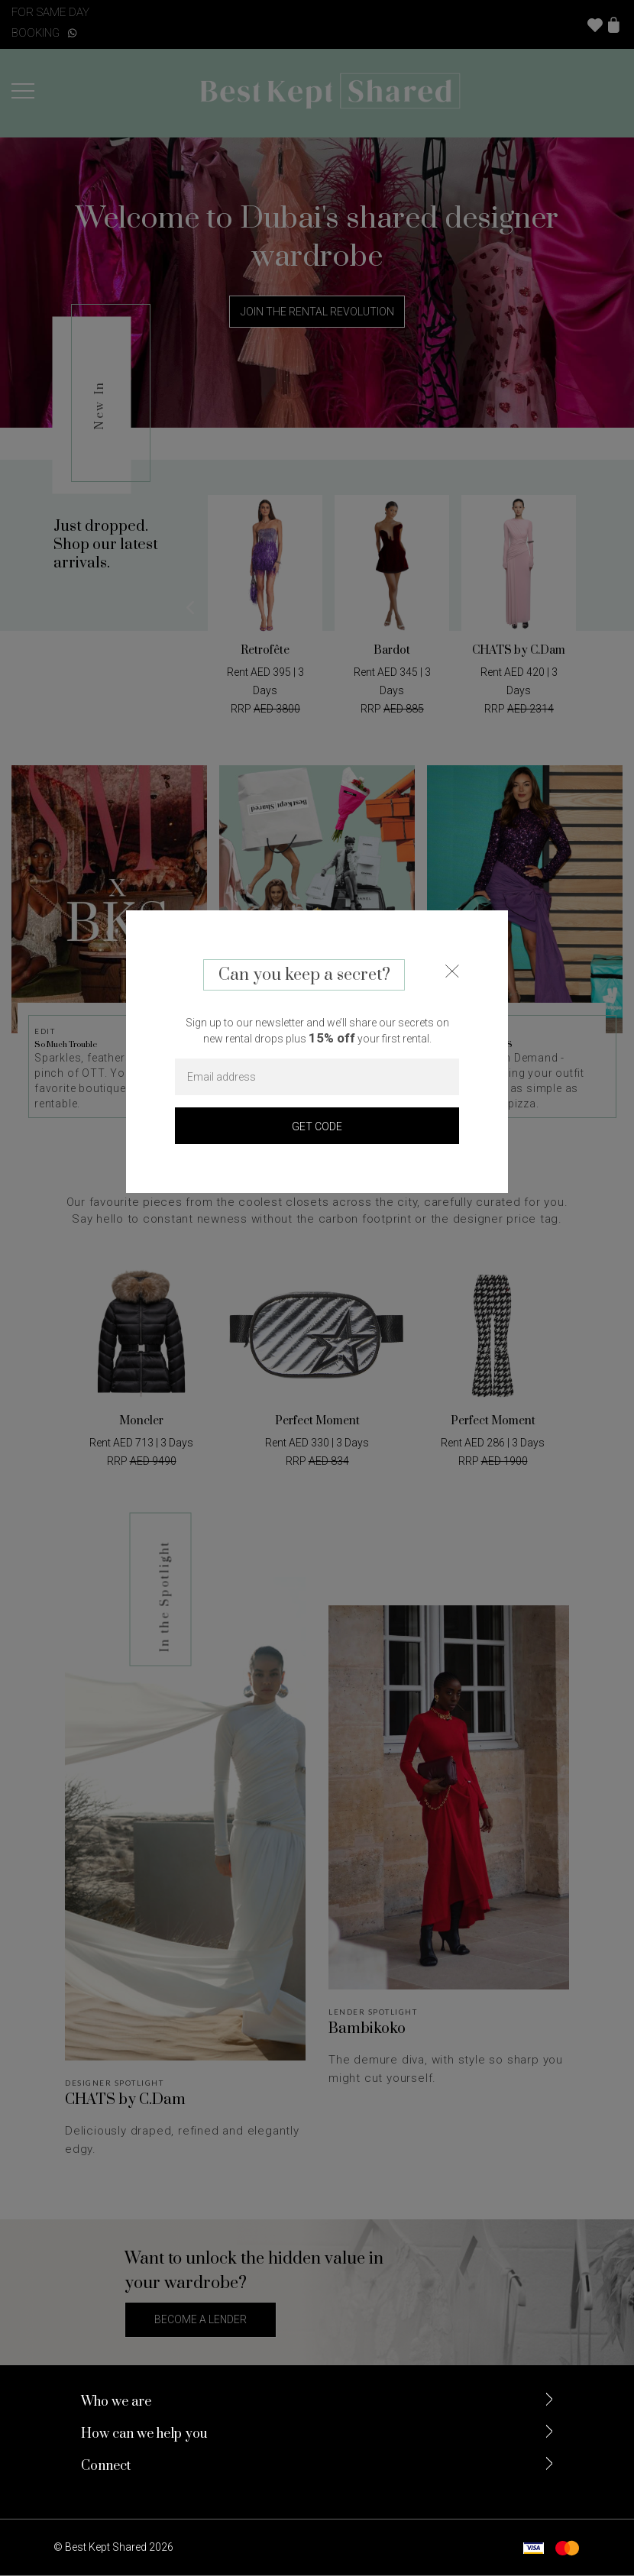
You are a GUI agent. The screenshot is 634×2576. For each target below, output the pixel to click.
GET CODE (317, 1126)
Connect (106, 2467)
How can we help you (144, 2435)
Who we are (116, 2403)
